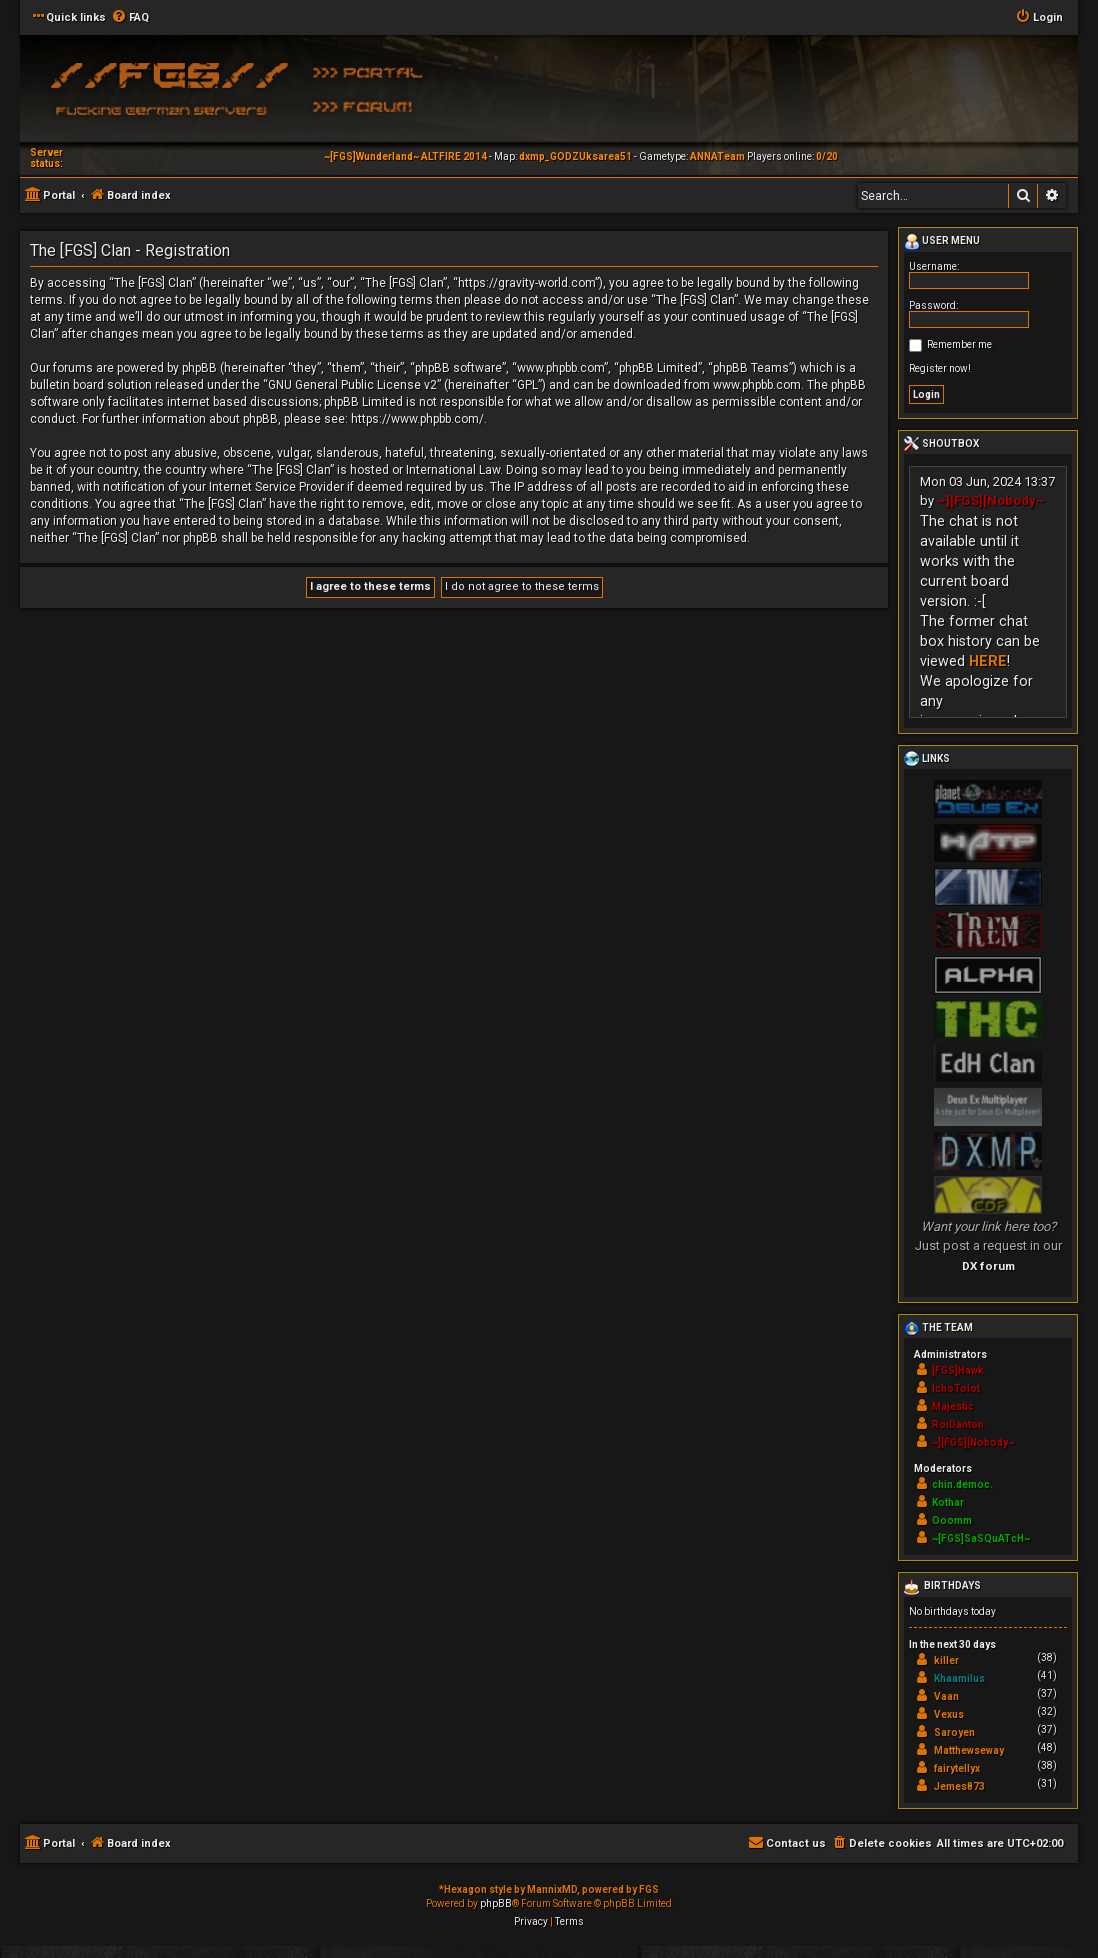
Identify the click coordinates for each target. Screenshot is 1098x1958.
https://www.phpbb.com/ (417, 419)
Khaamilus (959, 1678)
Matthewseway (969, 1750)
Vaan (946, 1696)
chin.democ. (962, 1484)
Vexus (949, 1714)
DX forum (988, 1266)
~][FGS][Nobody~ (991, 500)
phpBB (496, 1903)
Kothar (948, 1502)
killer (946, 1660)
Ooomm (952, 1520)
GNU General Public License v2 (352, 385)
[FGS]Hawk (958, 1370)
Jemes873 (959, 1786)
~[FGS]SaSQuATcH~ (981, 1538)
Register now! (940, 368)
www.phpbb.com (757, 385)
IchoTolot (956, 1388)
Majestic (953, 1406)
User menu (942, 242)
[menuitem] (130, 18)
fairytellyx (957, 1768)
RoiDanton (958, 1424)
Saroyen (954, 1732)
